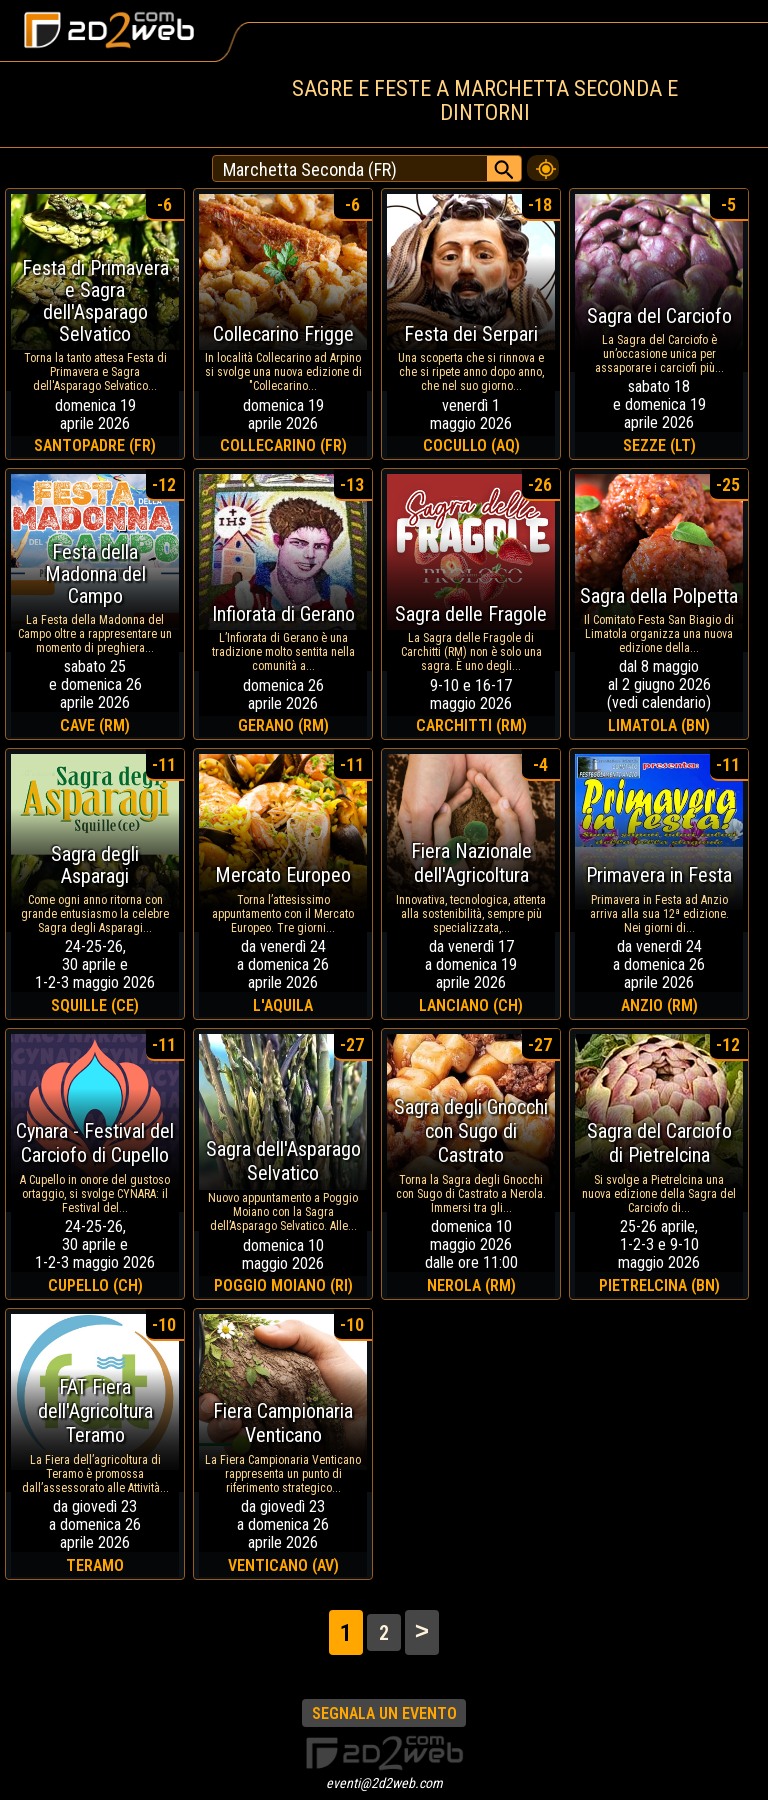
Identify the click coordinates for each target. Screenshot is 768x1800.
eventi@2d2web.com (384, 1783)
